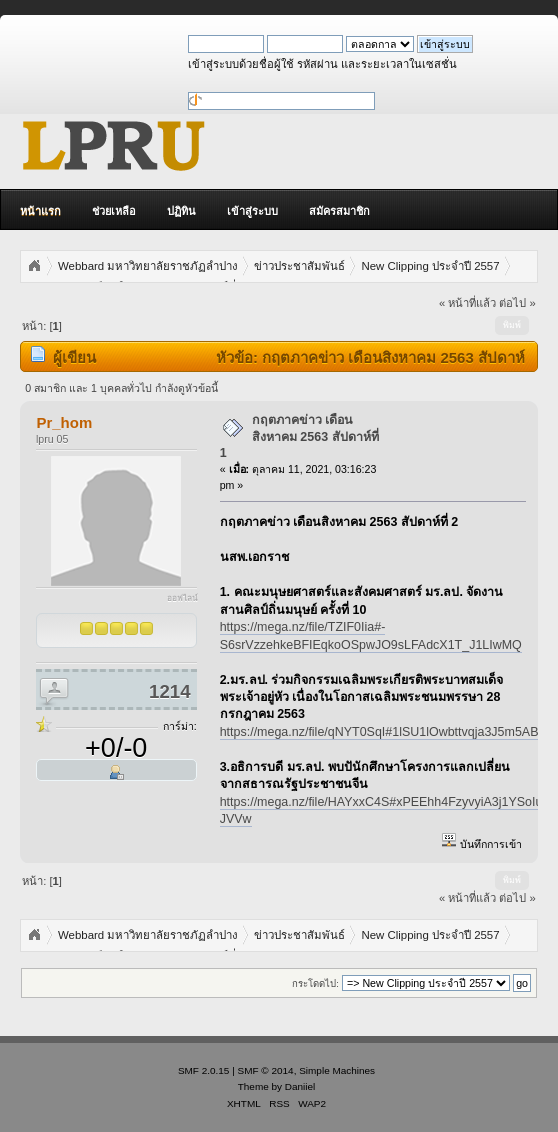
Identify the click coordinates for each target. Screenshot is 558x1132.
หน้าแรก (40, 211)
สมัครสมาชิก (339, 211)
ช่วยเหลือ (114, 211)
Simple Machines (337, 1070)
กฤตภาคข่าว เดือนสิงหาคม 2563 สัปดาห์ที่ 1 (299, 436)
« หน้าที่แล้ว (467, 303)
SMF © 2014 (266, 1070)
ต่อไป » (517, 303)
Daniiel (300, 1086)
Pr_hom (64, 422)
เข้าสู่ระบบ (252, 211)
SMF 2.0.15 (204, 1070)
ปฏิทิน (181, 211)
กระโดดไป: (315, 983)
